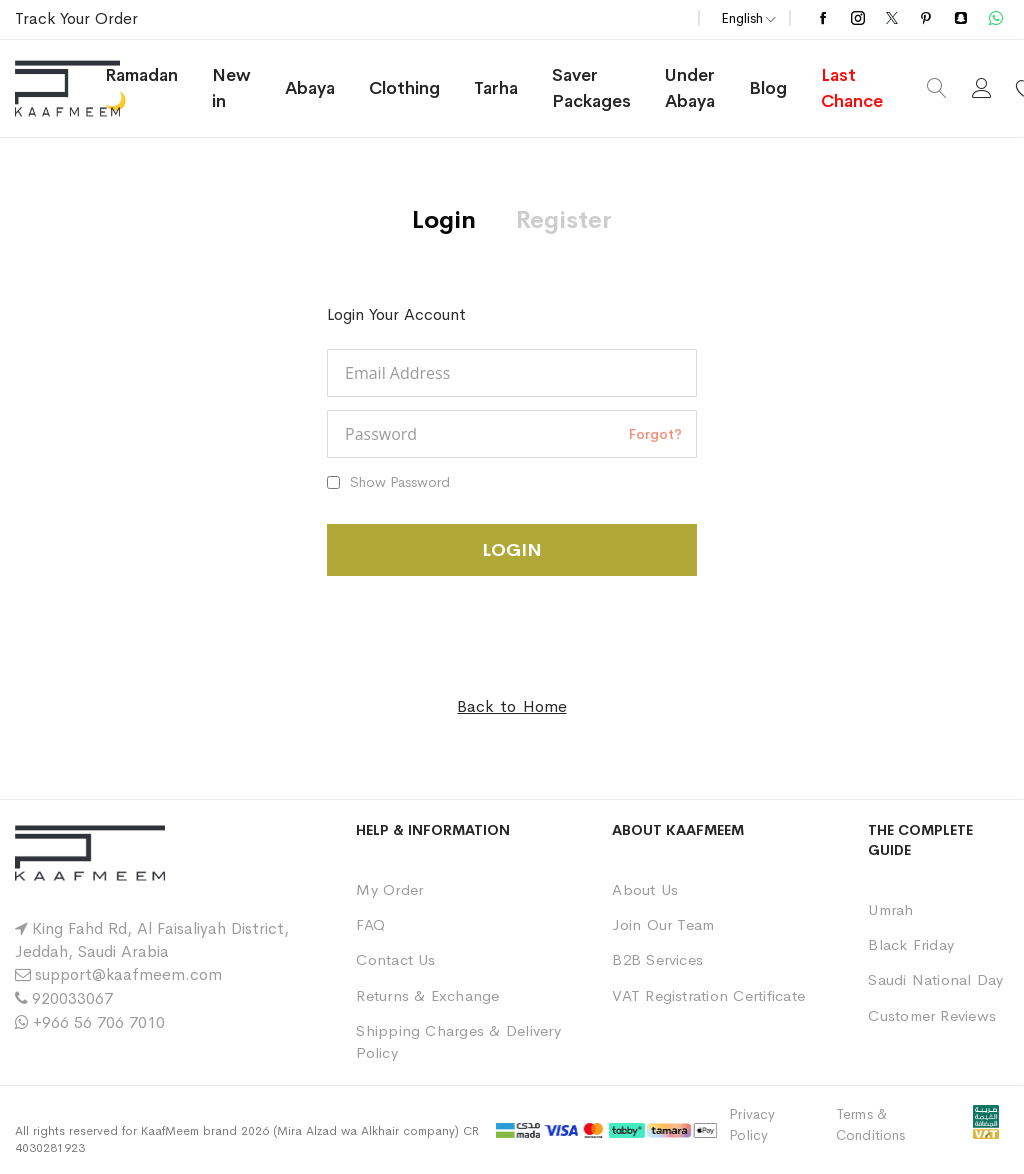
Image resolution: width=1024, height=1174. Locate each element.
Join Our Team (663, 924)
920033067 (72, 998)
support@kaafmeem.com (128, 974)
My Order (389, 889)
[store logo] (89, 88)
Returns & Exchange (427, 995)
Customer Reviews (932, 1015)
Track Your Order (76, 18)
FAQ (370, 924)
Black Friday (911, 944)
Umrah (890, 909)
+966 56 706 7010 (99, 1022)
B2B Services (657, 959)
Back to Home (511, 706)
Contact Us (395, 959)
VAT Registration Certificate (708, 995)
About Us (645, 889)
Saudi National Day (935, 979)
